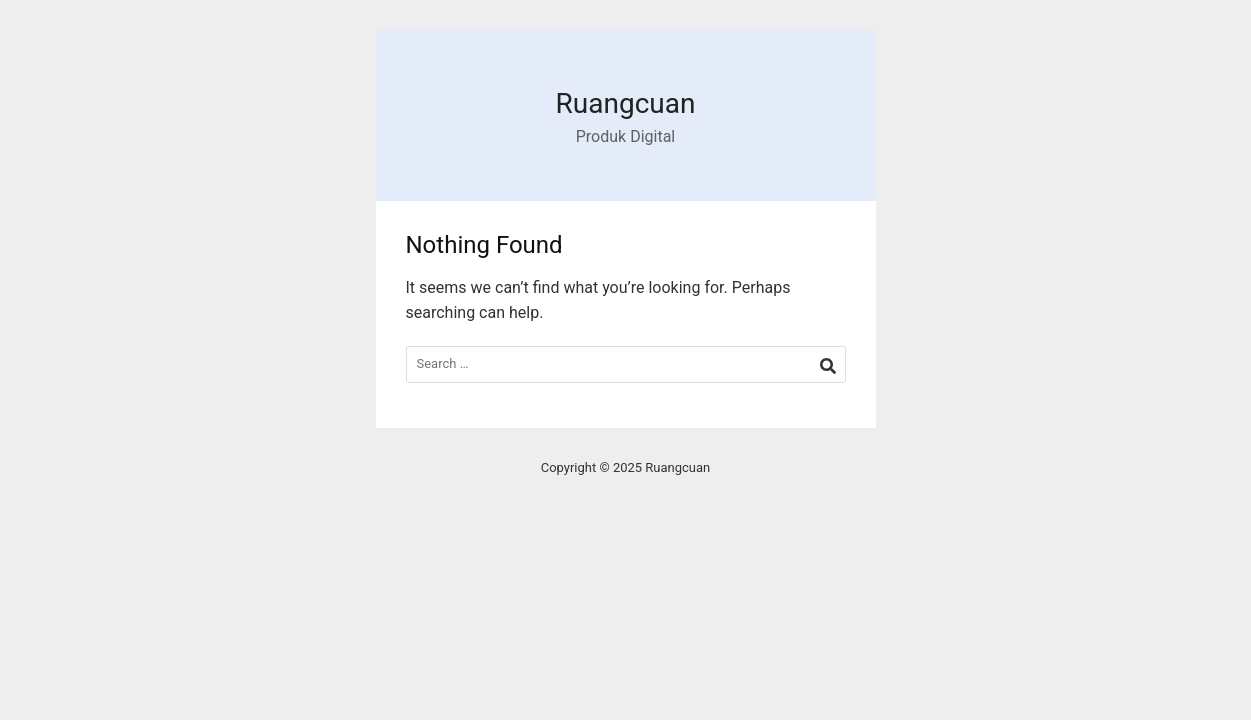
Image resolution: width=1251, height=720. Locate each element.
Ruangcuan (626, 103)
